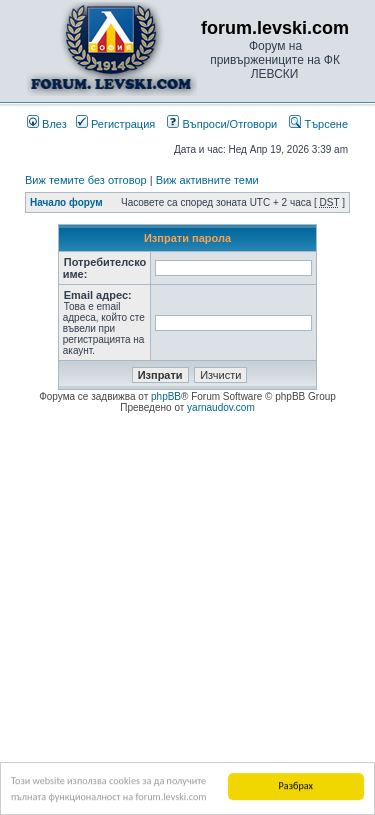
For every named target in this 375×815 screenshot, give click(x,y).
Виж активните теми (207, 180)
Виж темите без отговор (86, 180)
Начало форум (66, 202)
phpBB (166, 396)
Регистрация (115, 124)
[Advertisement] (187, 611)
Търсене (318, 124)
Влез (47, 124)
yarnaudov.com (221, 407)
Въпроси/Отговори (222, 124)
